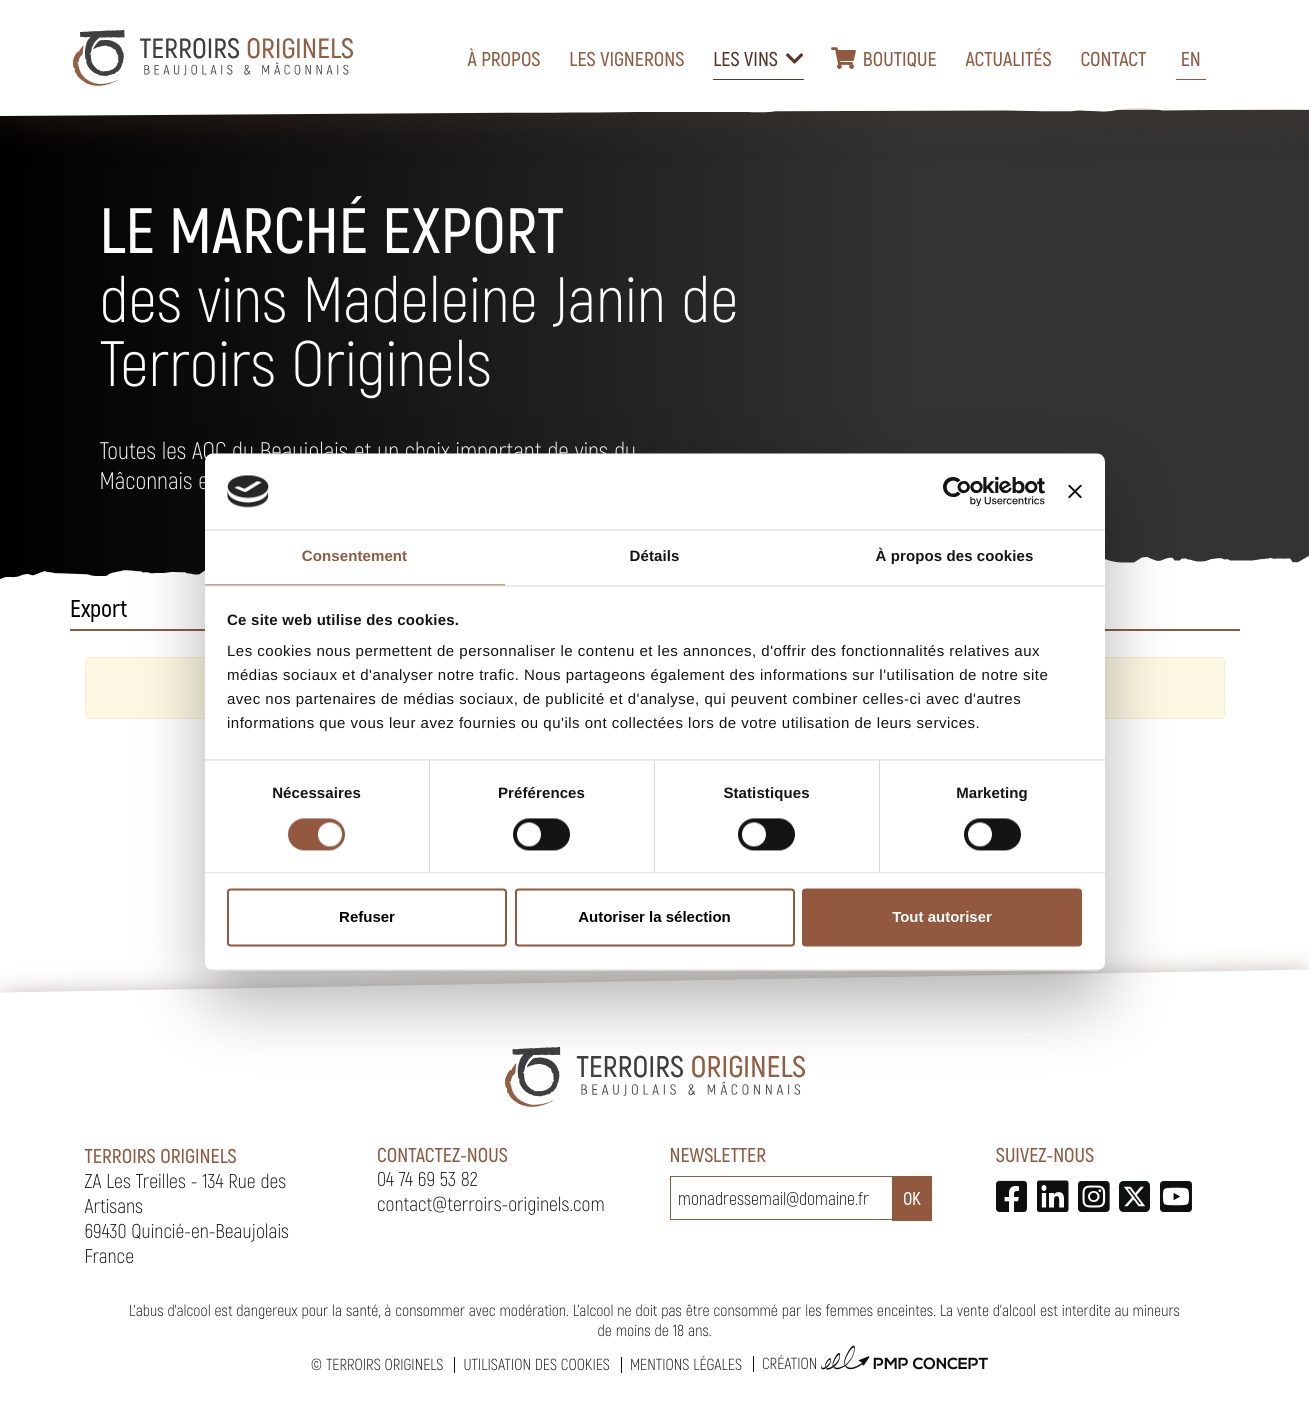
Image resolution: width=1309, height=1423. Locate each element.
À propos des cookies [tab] (955, 557)
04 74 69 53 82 (427, 1178)
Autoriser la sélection (654, 917)
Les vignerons (626, 58)
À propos (503, 58)
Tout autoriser (942, 917)
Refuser (367, 917)
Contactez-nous (442, 1154)
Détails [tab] (655, 557)
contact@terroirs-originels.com (491, 1203)
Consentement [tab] (354, 557)
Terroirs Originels (385, 1364)
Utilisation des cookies (536, 1364)
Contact (1113, 58)
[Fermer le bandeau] (1075, 491)
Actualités (1008, 58)
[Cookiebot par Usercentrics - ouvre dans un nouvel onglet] (957, 491)
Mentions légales (686, 1364)
